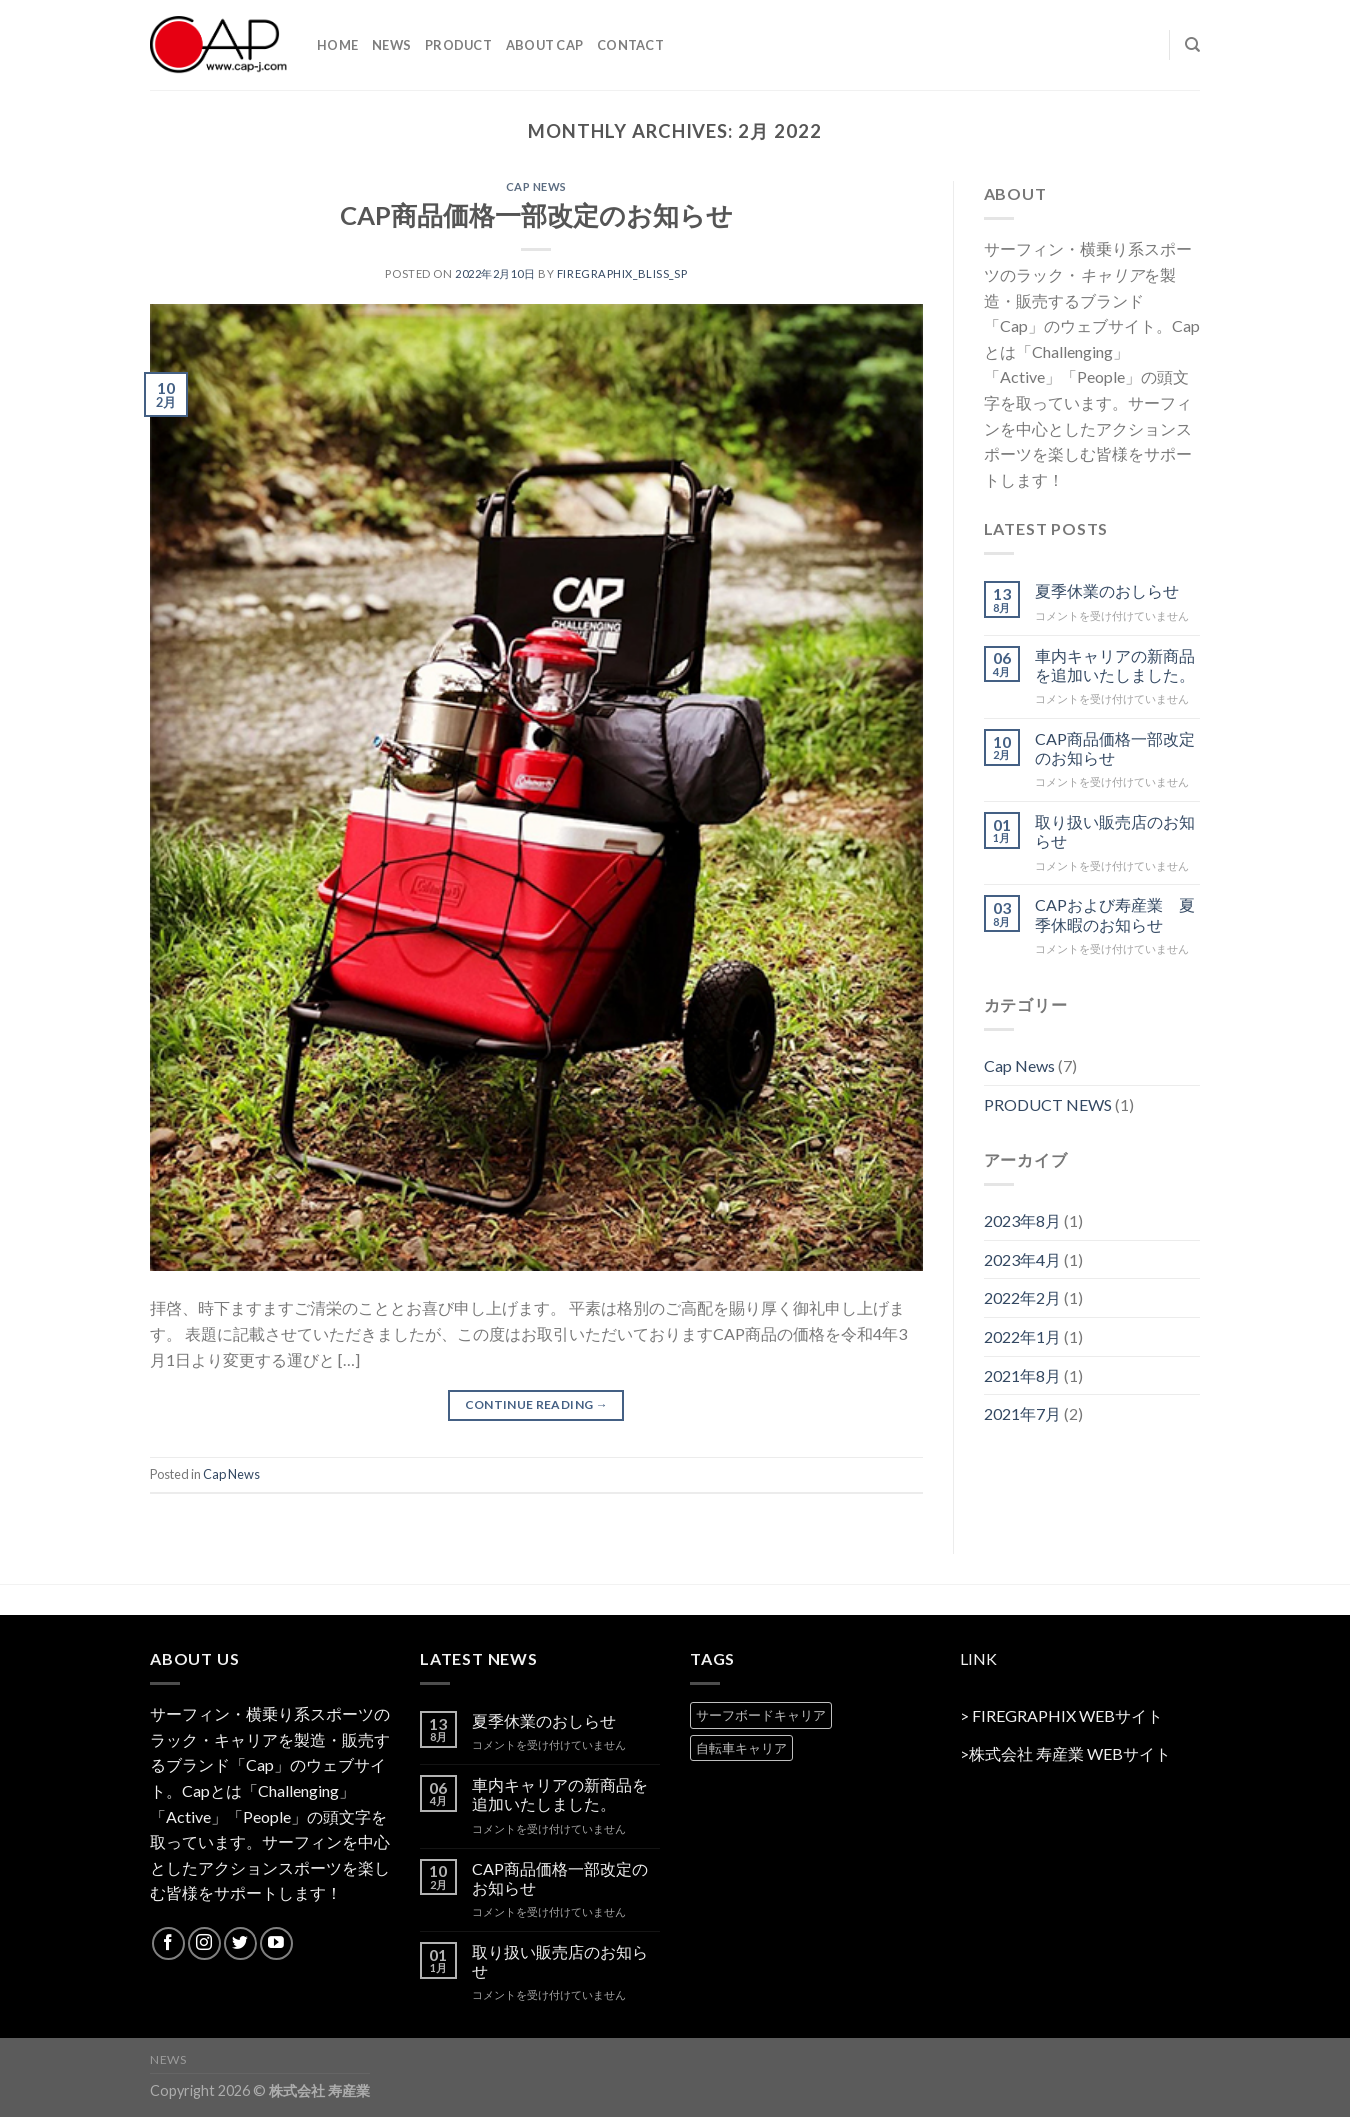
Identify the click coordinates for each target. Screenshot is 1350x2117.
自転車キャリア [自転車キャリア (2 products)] (741, 1748)
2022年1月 (1022, 1336)
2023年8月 (1022, 1220)
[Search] (1192, 45)
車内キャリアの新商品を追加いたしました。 (1115, 665)
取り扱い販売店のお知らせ (1115, 831)
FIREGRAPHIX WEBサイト (1067, 1715)
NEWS (391, 45)
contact (630, 45)
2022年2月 (1022, 1297)
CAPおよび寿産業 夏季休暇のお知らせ (1115, 914)
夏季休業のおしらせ (1107, 590)
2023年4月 (1022, 1259)
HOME (337, 45)
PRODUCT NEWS (1048, 1104)
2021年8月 (1022, 1375)
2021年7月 (1022, 1413)
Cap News (536, 186)
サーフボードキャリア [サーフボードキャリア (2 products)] (761, 1715)
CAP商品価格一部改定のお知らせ (536, 215)
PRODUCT (458, 45)
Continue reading (537, 1404)
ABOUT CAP (544, 45)
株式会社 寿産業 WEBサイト (1070, 1753)
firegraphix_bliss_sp (622, 273)
